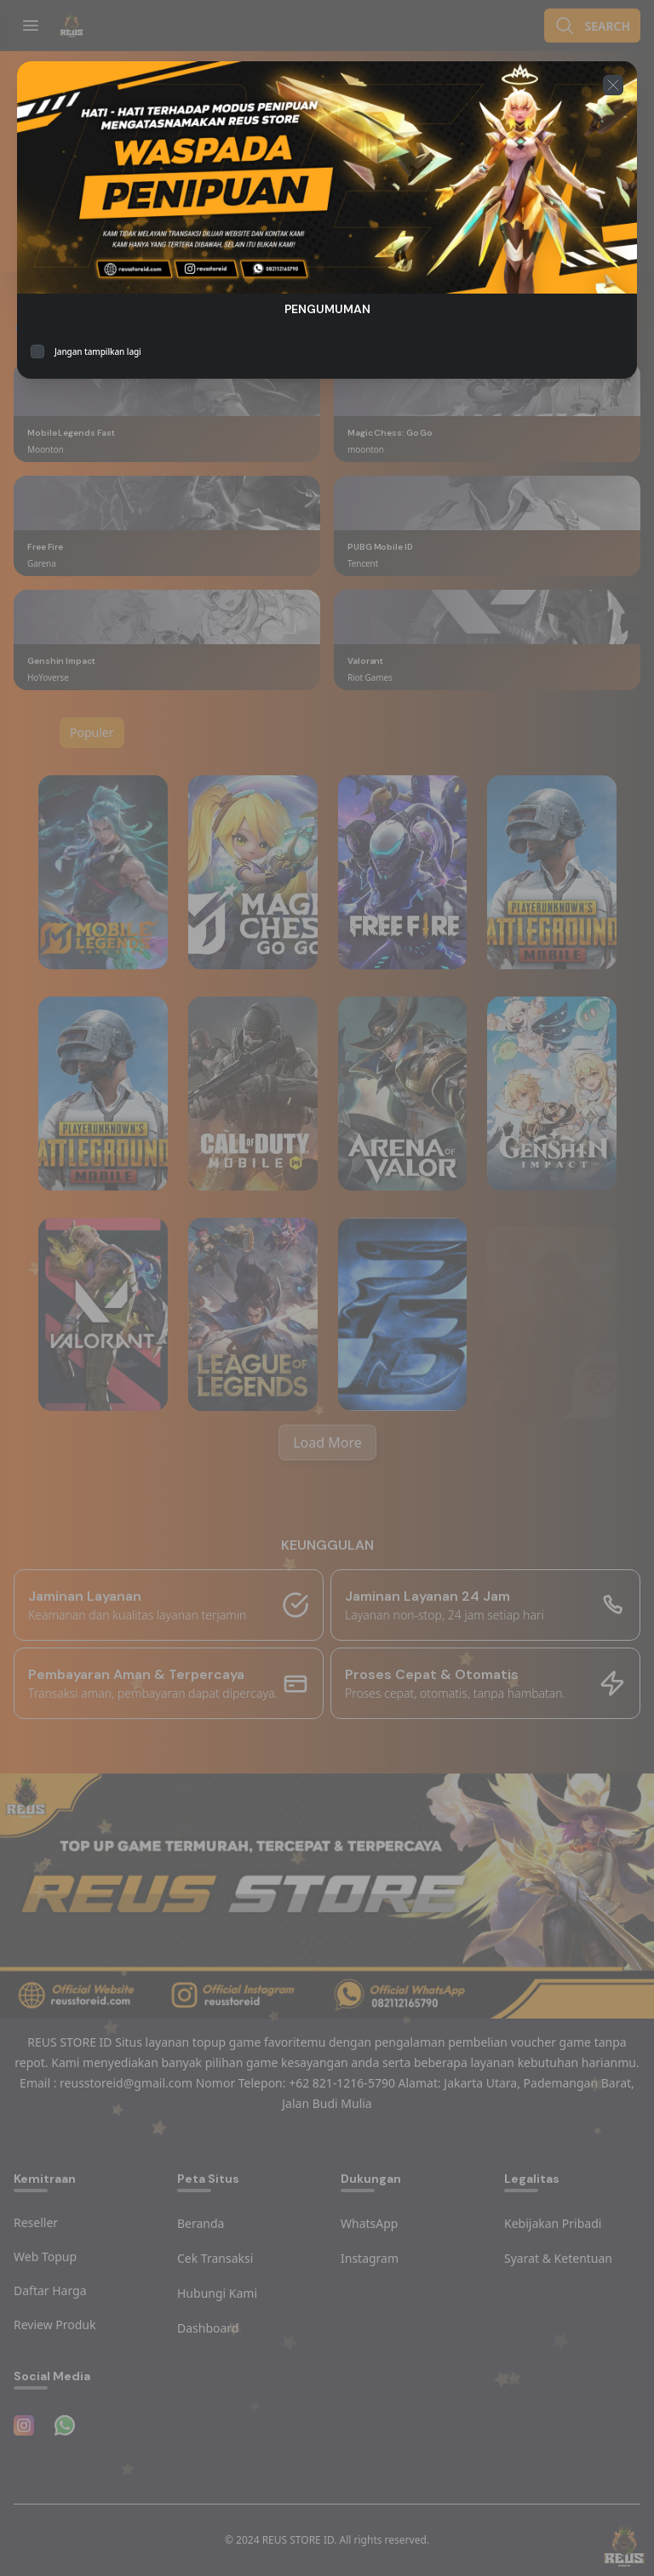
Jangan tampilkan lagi (97, 351)
